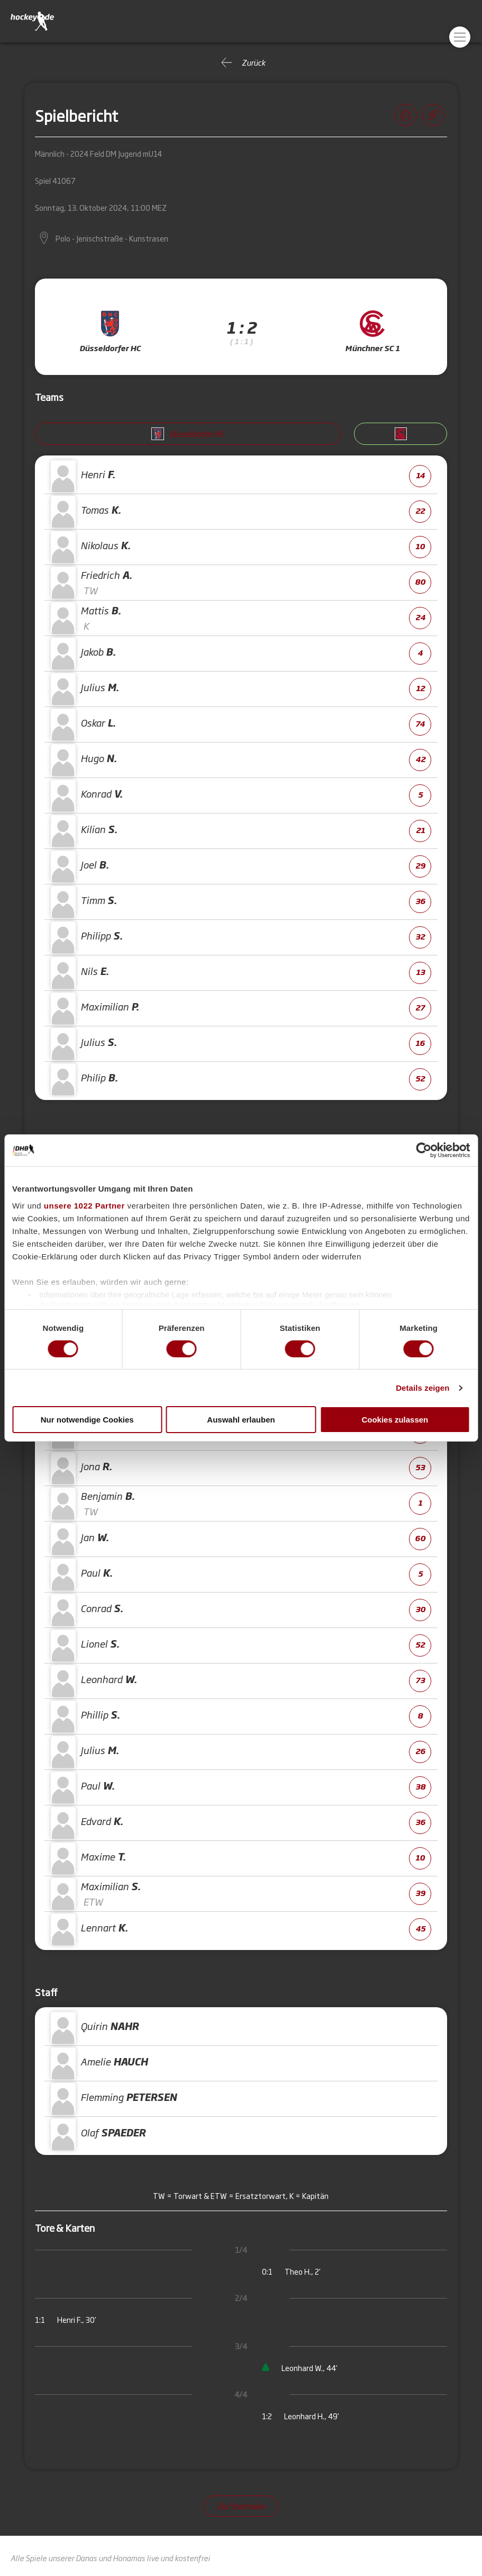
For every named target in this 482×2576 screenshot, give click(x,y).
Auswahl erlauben (241, 1419)
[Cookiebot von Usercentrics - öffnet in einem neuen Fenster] (423, 1150)
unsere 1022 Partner (84, 1205)
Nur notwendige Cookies (87, 1419)
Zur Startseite (241, 2505)
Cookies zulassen (394, 1419)
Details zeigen (422, 1387)
